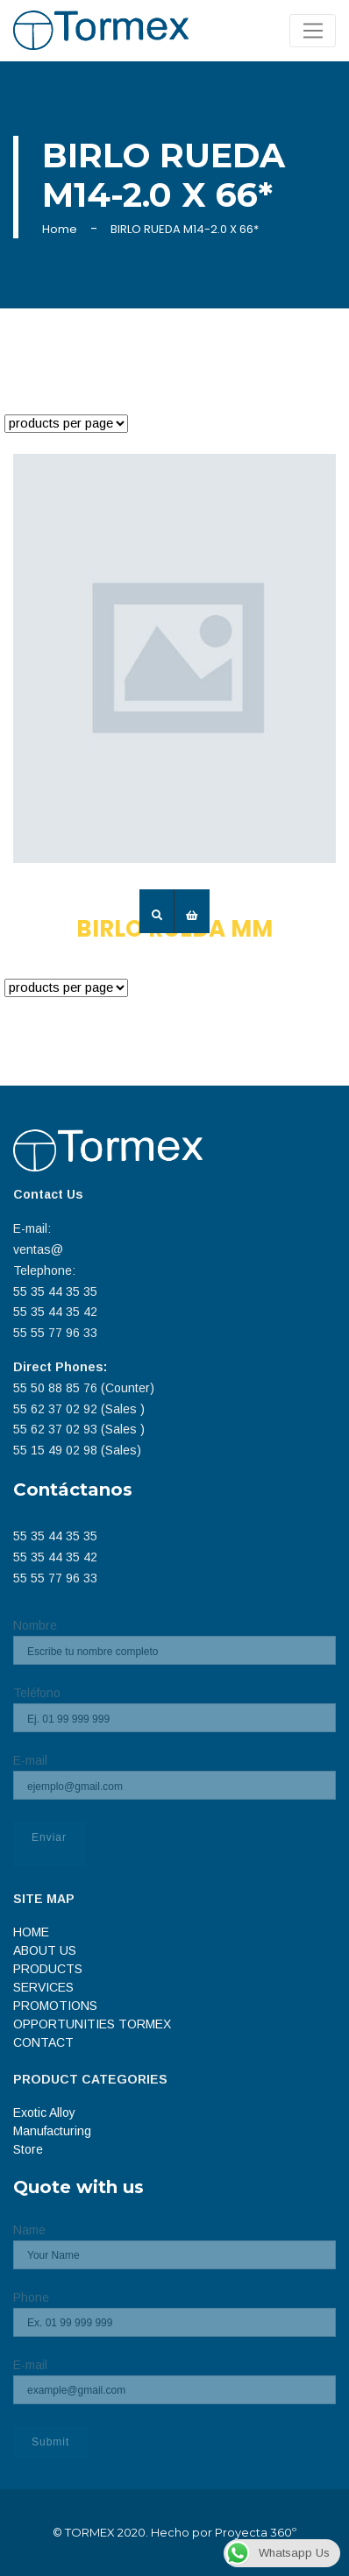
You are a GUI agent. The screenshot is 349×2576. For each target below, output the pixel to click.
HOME (31, 1932)
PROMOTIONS (55, 2006)
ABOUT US (44, 1950)
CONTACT (43, 2042)
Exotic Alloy (44, 2112)
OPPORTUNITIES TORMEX (92, 2024)
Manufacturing (52, 2131)
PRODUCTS (47, 1969)
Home (59, 229)
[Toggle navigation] (312, 30)
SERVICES (43, 1987)
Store (28, 2149)
